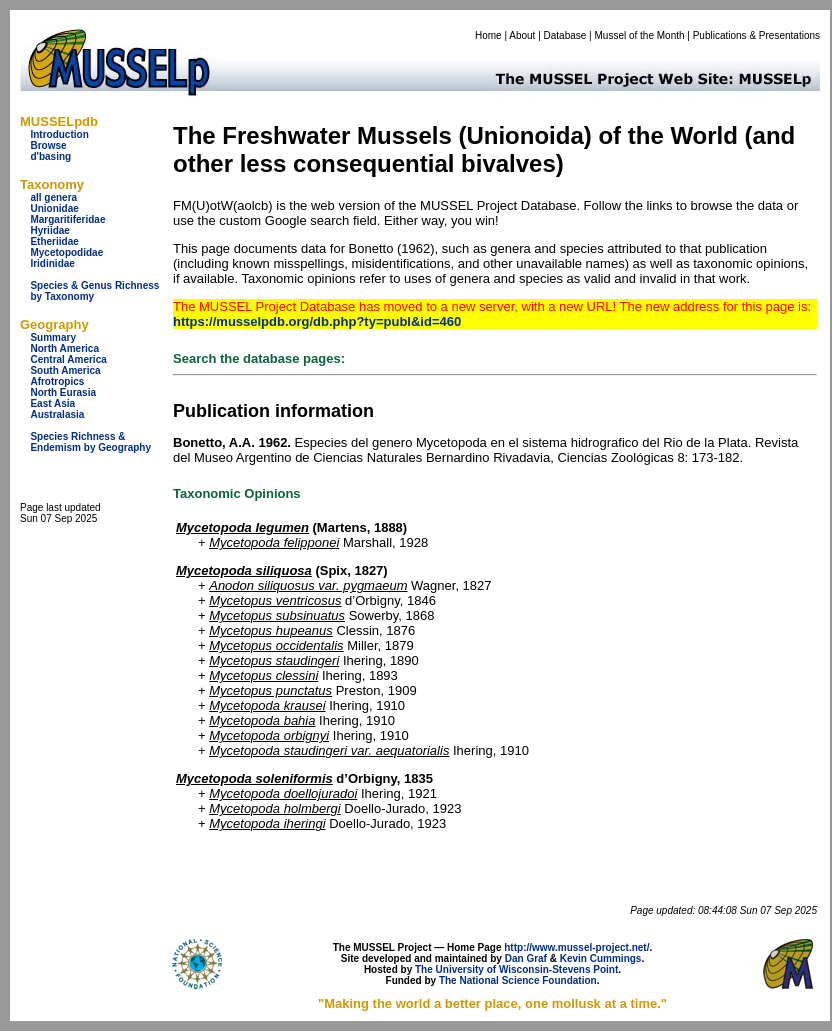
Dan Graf (526, 958)
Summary (53, 337)
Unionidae (54, 208)
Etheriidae (54, 241)
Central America (68, 359)
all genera (53, 197)
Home (488, 35)
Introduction (59, 134)
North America (64, 348)
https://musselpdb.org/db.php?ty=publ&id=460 (317, 321)
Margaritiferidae (67, 219)
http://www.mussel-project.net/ (576, 947)
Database (565, 35)
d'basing (50, 156)
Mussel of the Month (640, 35)
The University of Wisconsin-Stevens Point (516, 969)
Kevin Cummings (601, 958)
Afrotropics (57, 381)
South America (65, 370)
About (522, 35)
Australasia (57, 414)
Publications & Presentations (756, 35)
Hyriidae (49, 230)
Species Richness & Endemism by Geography (90, 442)
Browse (48, 145)
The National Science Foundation (518, 980)
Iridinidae (52, 263)
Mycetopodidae (66, 252)
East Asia (52, 403)
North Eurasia (63, 392)
